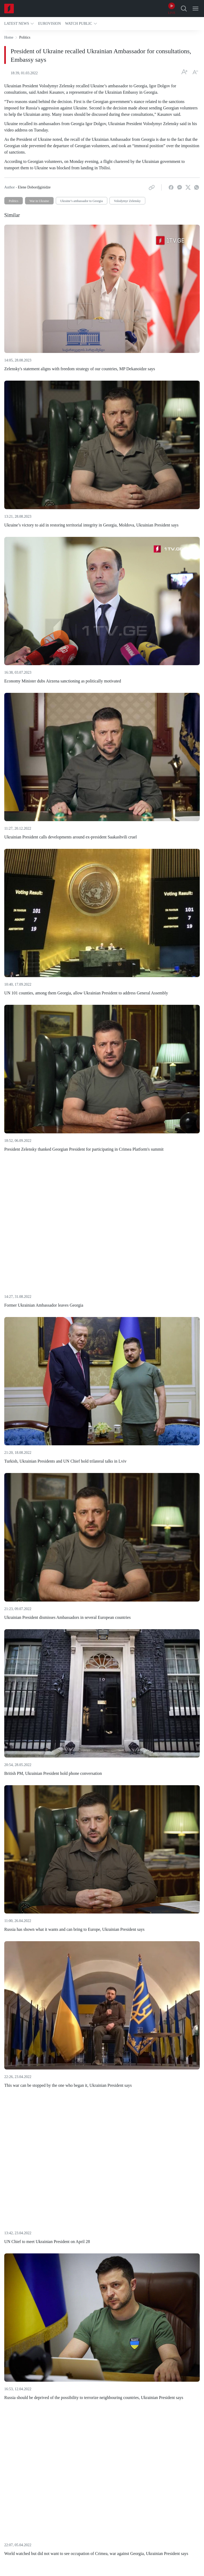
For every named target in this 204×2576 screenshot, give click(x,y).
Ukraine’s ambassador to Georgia (81, 201)
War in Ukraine (39, 201)
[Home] (9, 8)
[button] (19, 23)
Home (8, 37)
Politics (13, 201)
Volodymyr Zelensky (127, 201)
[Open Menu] (195, 8)
